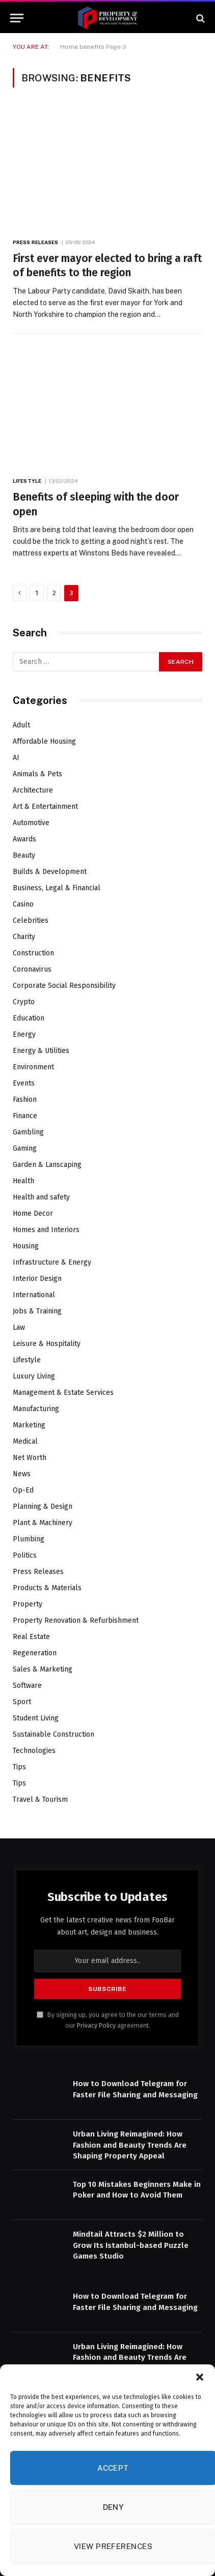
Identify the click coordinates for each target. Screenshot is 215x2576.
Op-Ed (23, 1490)
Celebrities (30, 920)
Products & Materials (47, 1588)
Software (27, 1685)
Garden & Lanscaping (47, 1164)
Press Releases (38, 1571)
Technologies (34, 1750)
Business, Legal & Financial (56, 888)
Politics (25, 1555)
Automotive (31, 822)
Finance (25, 1115)
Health (23, 1181)
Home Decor (33, 1213)
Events (24, 1083)
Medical (25, 1441)
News (22, 1474)
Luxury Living (34, 1376)
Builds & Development (50, 871)
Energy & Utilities (41, 1050)
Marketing (29, 1425)
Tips (19, 1767)
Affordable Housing (44, 741)
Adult (21, 725)
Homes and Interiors (46, 1229)
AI (16, 757)
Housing (26, 1246)
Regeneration (35, 1653)
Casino (23, 904)
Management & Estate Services (63, 1392)
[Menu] (16, 18)
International (34, 1295)
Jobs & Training (37, 1311)
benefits (91, 46)
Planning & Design (42, 1506)
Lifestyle (27, 1360)
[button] (200, 2377)
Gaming (25, 1148)
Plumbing (28, 1539)
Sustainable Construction (53, 1734)
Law (19, 1327)
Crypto (24, 1002)
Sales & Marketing (42, 1669)
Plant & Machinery (42, 1522)
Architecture (33, 790)
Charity (24, 936)
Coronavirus (32, 969)
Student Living (36, 1718)
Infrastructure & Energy (52, 1262)
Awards (24, 839)
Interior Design (37, 1278)
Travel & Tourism (40, 1799)
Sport (22, 1701)
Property (27, 1604)
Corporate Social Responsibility (64, 985)
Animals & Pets (37, 774)
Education (28, 1018)
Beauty (24, 855)
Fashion (25, 1099)
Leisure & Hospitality (46, 1343)
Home (69, 46)
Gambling (28, 1132)
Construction (33, 953)
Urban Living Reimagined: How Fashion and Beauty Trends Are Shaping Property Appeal (129, 2144)
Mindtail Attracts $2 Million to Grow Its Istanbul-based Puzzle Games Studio (131, 2245)
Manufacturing (36, 1408)
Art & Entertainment (45, 806)
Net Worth (29, 1457)
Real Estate (31, 1636)
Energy (24, 1034)
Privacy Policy (96, 2025)
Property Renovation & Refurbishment (76, 1620)
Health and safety (41, 1197)
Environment (33, 1067)
